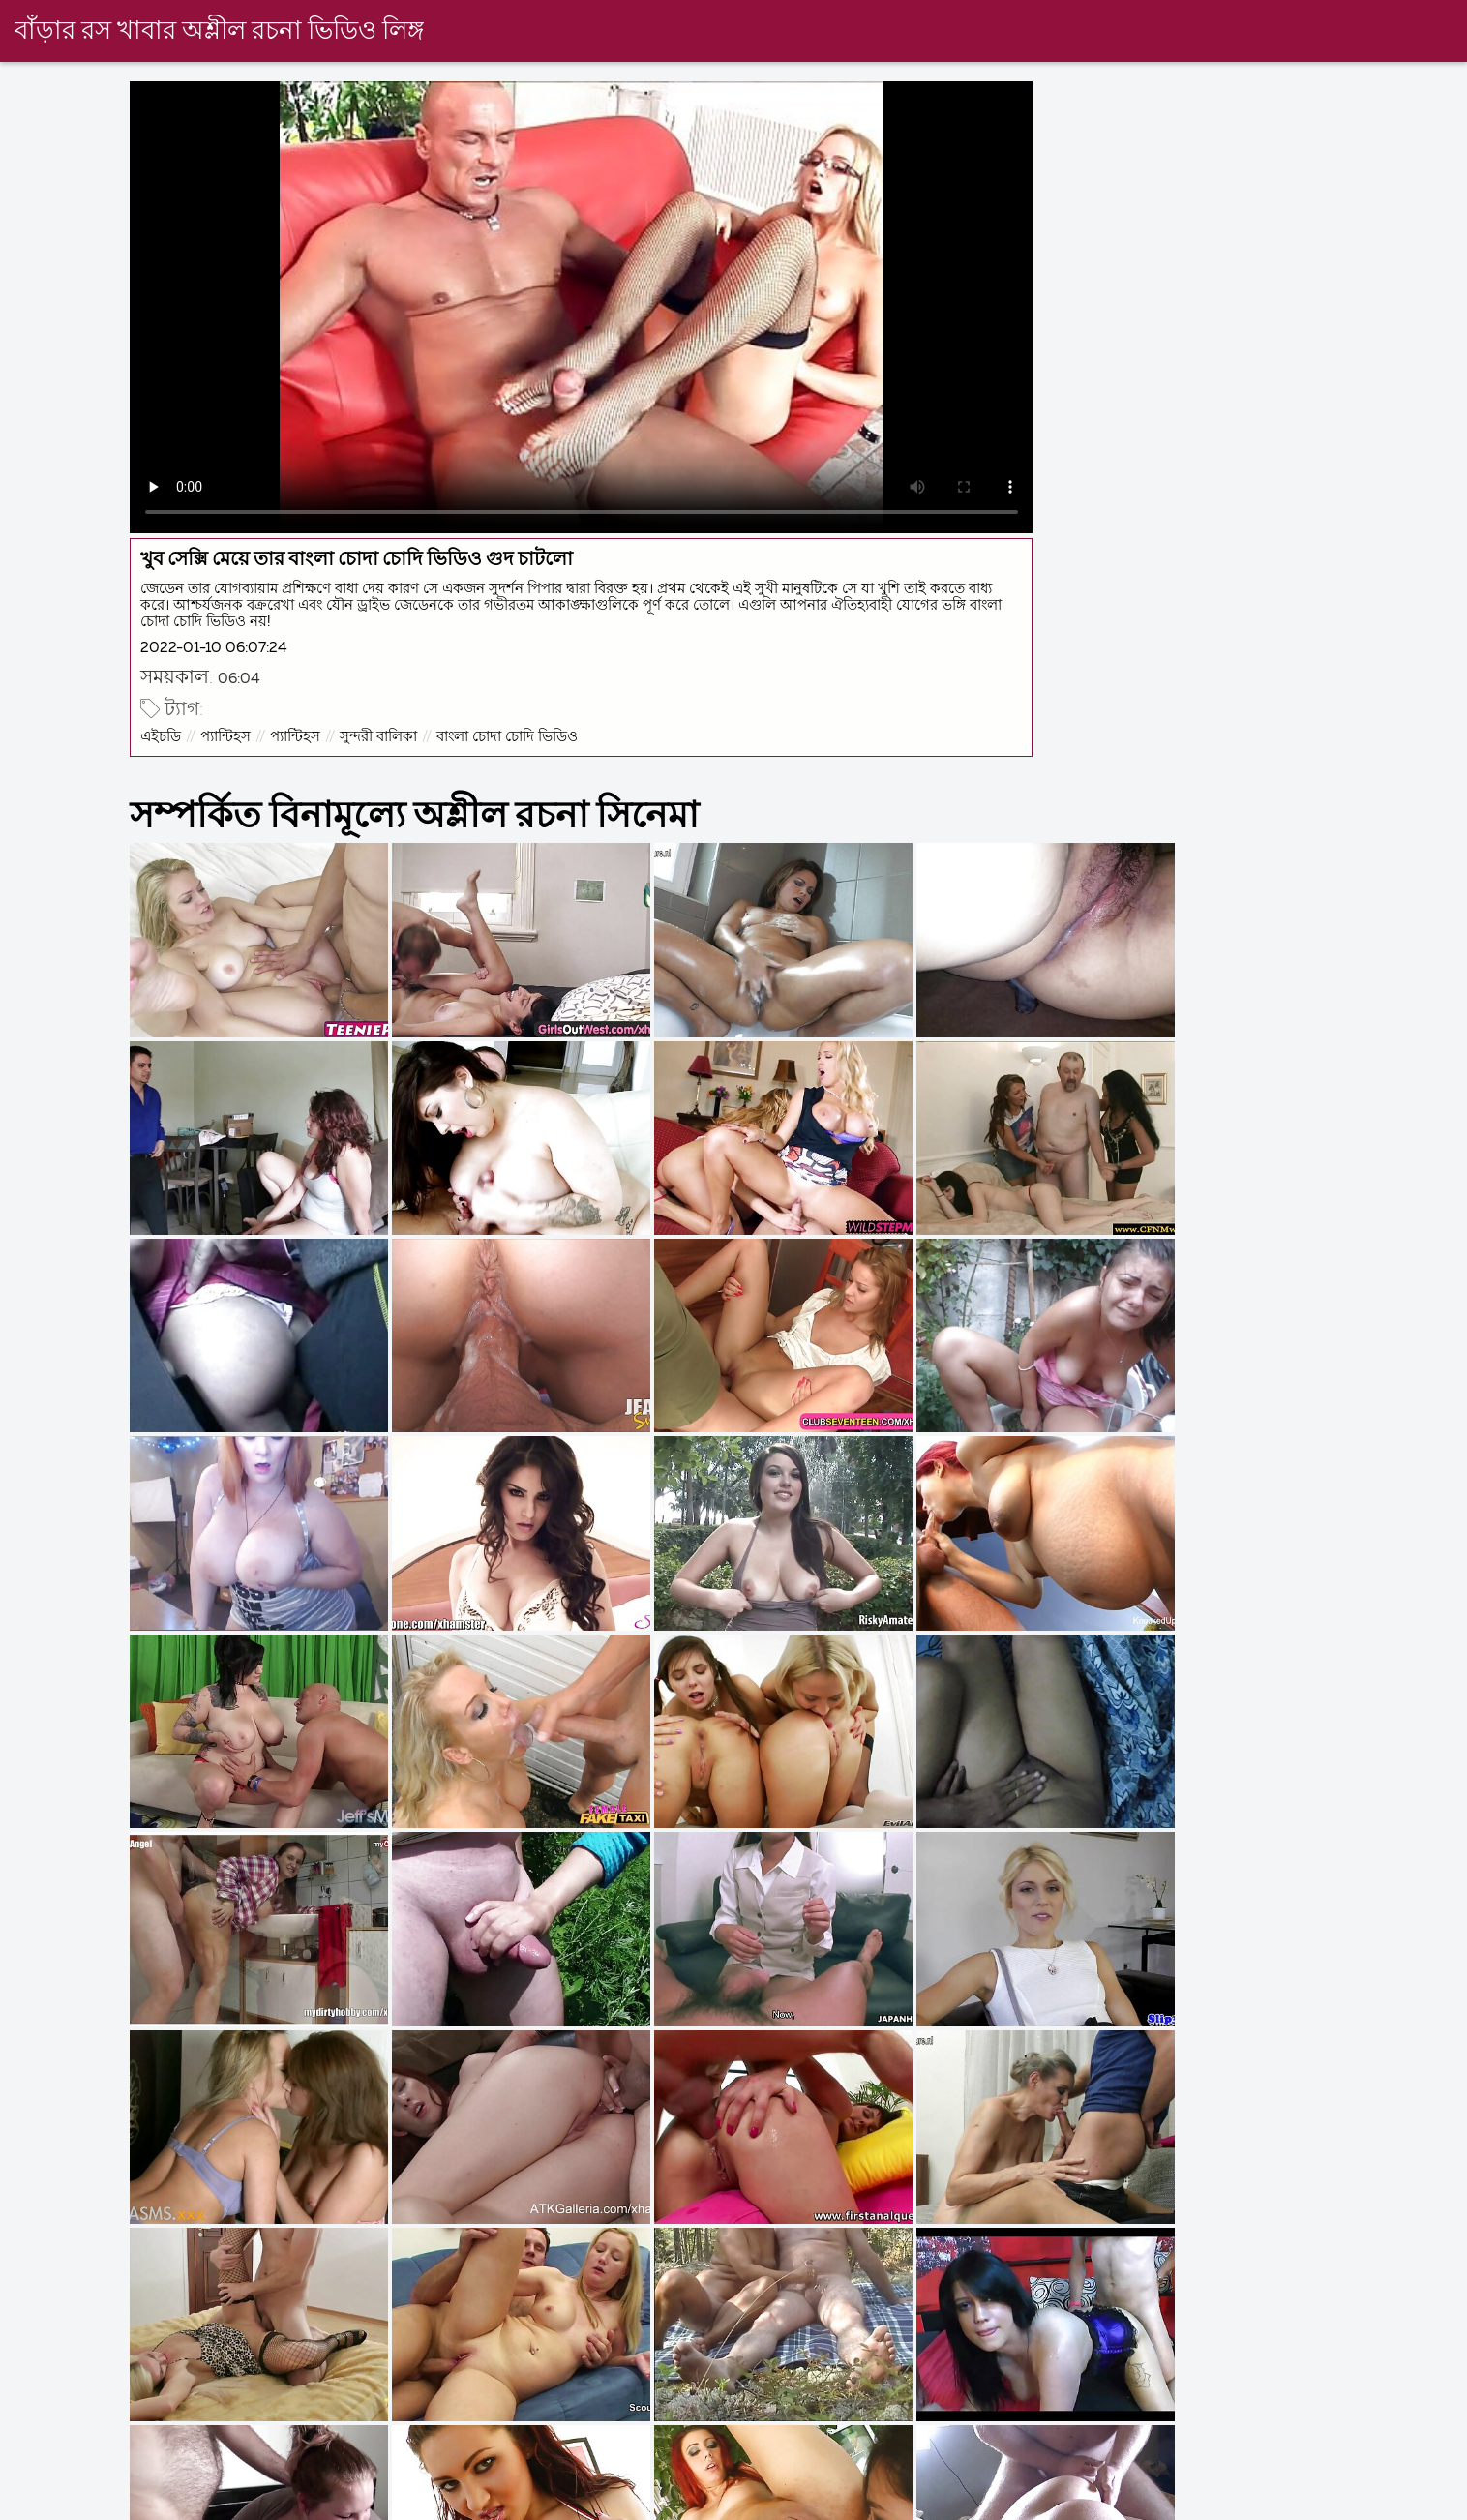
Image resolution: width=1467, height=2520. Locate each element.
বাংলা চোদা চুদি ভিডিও (1299, 2504)
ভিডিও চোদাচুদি (1127, 2504)
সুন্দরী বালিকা (380, 734)
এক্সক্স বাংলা (328, 2504)
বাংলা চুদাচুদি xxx (632, 2504)
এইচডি (162, 734)
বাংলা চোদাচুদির (788, 2504)
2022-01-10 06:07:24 (215, 646)
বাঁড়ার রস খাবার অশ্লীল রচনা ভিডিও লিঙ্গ (219, 32)
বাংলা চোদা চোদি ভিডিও (509, 734)
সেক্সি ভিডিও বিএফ (179, 2504)
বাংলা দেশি (34, 2504)
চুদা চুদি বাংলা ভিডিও (956, 2504)
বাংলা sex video (470, 2504)
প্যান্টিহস (227, 734)
